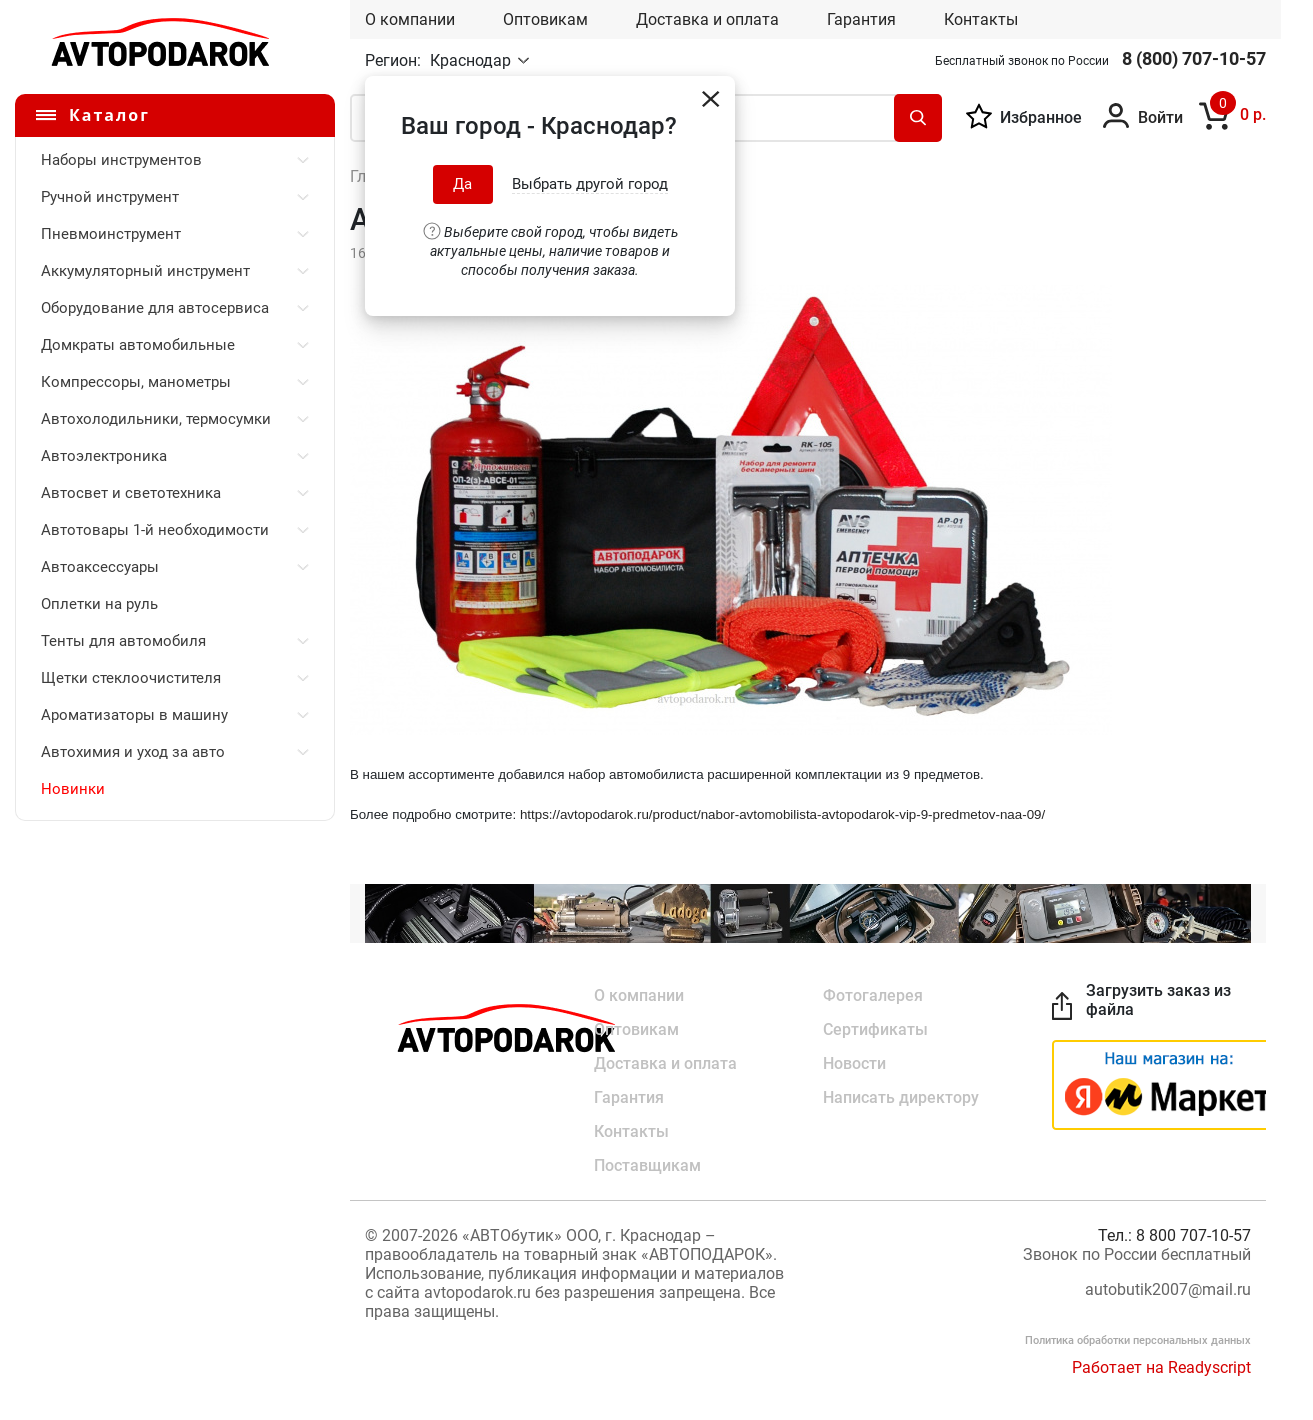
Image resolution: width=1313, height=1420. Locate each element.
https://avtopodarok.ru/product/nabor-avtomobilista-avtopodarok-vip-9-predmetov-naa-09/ (782, 814)
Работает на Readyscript (1161, 1367)
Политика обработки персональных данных (1138, 1340)
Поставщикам (647, 1165)
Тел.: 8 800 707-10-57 (1174, 1235)
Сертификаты (875, 1029)
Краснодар (472, 60)
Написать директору (901, 1097)
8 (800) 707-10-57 (1194, 58)
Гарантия (861, 19)
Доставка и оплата (707, 19)
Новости (854, 1063)
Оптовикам (545, 19)
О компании (410, 19)
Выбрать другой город (590, 184)
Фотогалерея (873, 995)
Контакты (981, 19)
